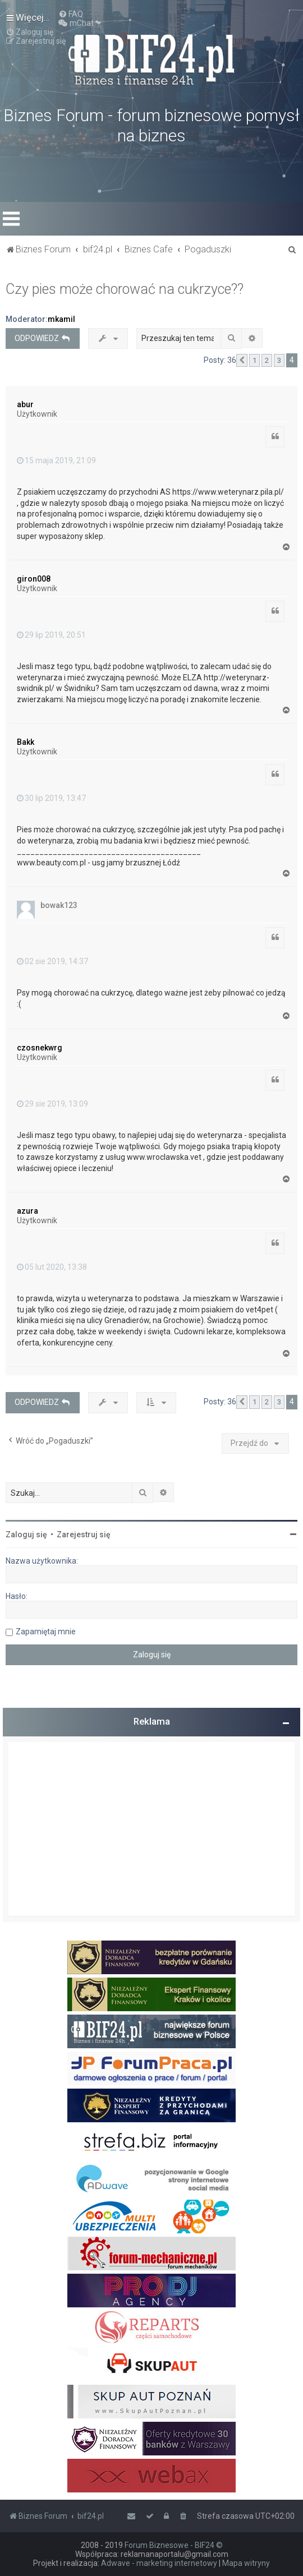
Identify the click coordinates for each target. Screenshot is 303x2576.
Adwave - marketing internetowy (159, 2563)
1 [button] (254, 360)
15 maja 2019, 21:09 (56, 460)
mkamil (61, 319)
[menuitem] (70, 14)
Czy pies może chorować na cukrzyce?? (125, 289)
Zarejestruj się (84, 1534)
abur (25, 404)
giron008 (33, 578)
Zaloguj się (26, 1534)
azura (27, 1210)
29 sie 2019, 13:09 (52, 1103)
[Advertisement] (151, 1828)
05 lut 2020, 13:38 (52, 1266)
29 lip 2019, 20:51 (51, 634)
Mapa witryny (246, 2563)
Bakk (25, 742)
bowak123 (58, 905)
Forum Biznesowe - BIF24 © (174, 2545)
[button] (241, 360)
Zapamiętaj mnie (46, 1631)
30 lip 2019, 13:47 (51, 798)
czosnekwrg (39, 1047)
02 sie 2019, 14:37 (52, 961)
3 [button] (279, 360)
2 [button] (267, 360)
